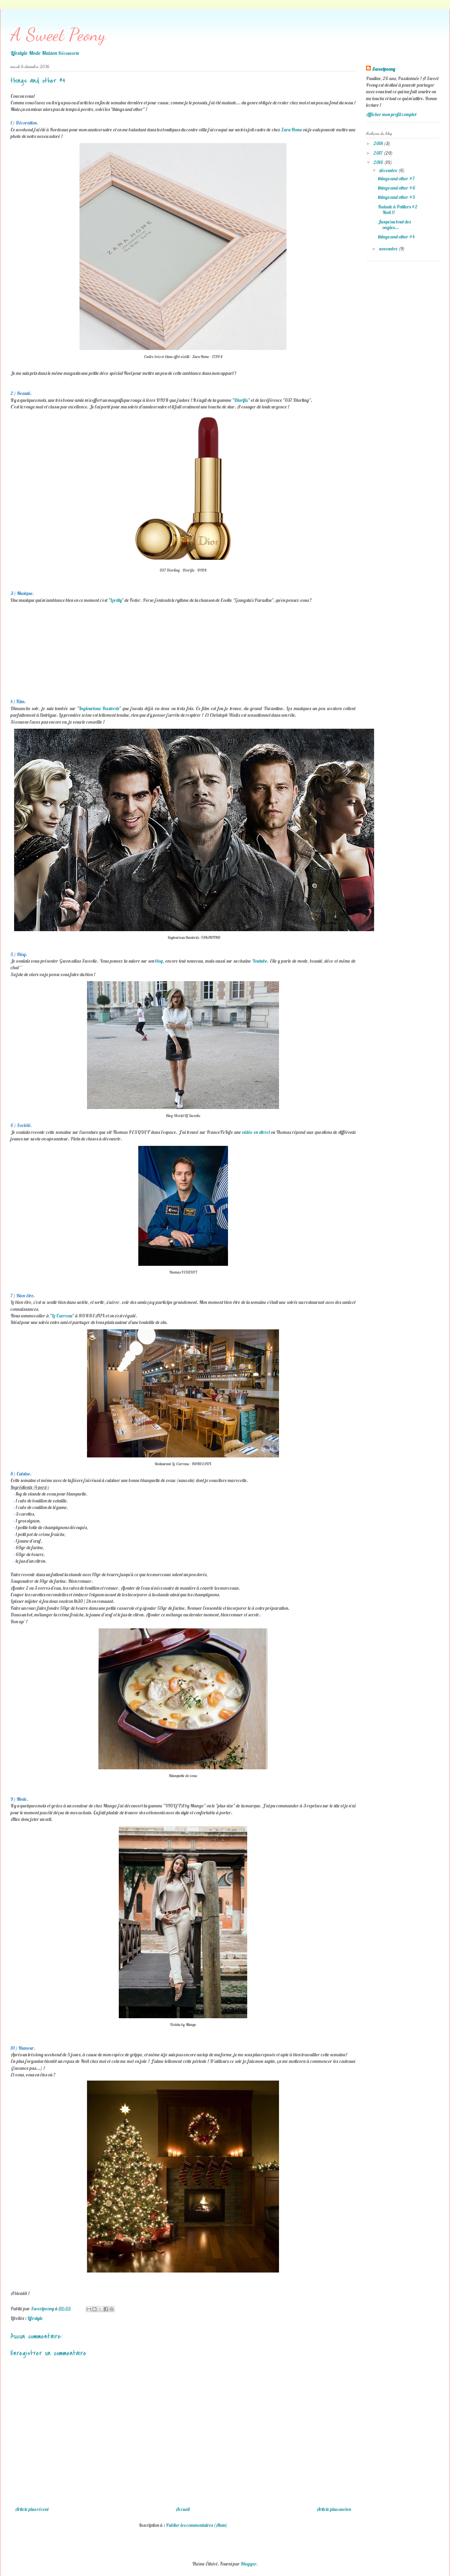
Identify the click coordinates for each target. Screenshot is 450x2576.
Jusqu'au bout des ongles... (394, 224)
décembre (388, 170)
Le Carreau (62, 1316)
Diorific (241, 400)
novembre (388, 249)
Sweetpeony (383, 69)
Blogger (248, 2564)
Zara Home (291, 130)
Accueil (183, 2509)
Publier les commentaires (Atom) (196, 2525)
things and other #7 (396, 178)
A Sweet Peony (58, 34)
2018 (379, 143)
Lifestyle (35, 2318)
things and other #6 (396, 188)
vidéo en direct (256, 1132)
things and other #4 (396, 237)
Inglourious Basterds (99, 708)
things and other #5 (396, 197)
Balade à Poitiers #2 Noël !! (398, 209)
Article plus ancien (333, 2509)
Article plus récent (32, 2509)
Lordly (116, 600)
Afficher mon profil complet (391, 114)
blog (159, 961)
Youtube (259, 961)
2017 (378, 153)
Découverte (68, 53)
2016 (379, 162)
